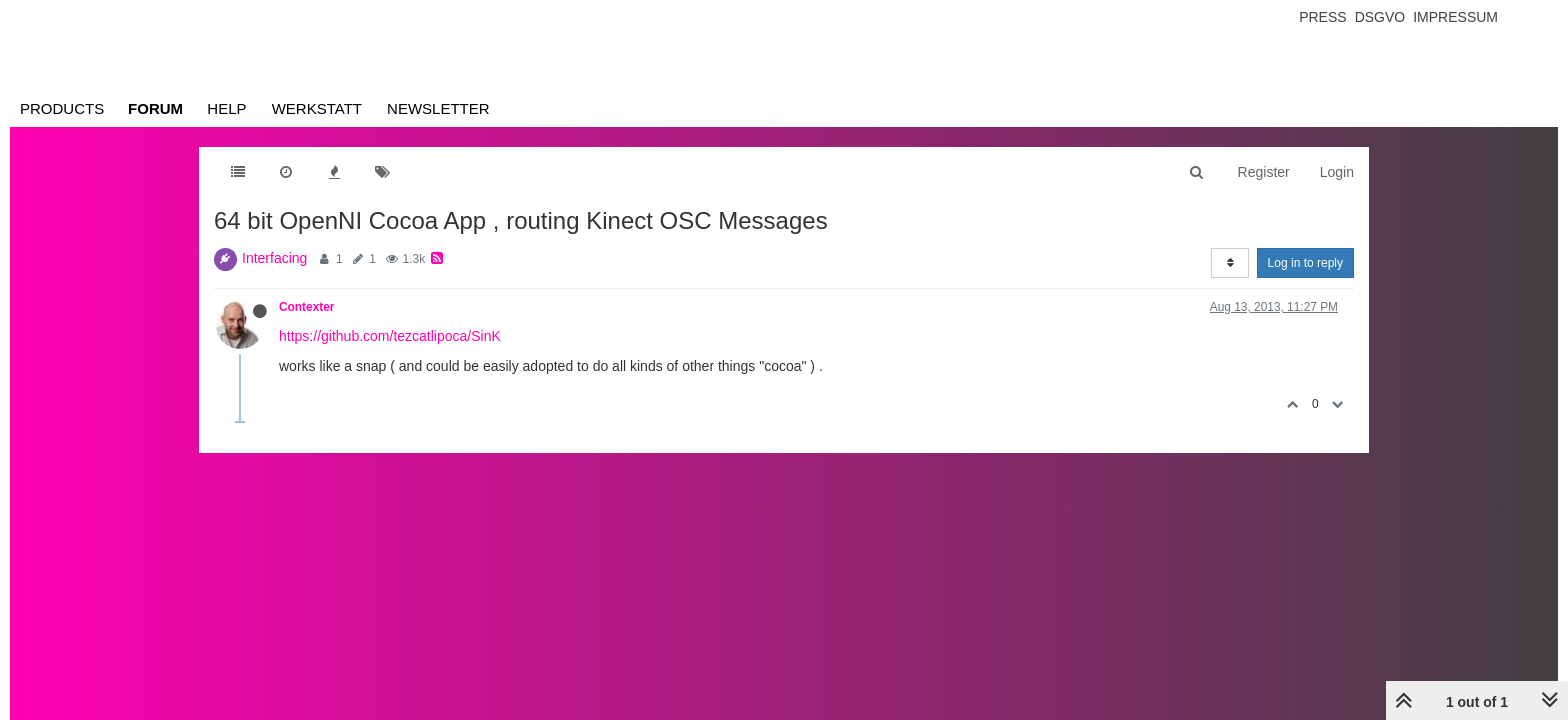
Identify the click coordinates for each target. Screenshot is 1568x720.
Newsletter (438, 108)
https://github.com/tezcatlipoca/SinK (390, 336)
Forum (155, 108)
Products (62, 108)
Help (226, 108)
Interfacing (274, 258)
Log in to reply (1305, 263)
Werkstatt (317, 108)
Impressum (1455, 17)
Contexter (307, 307)
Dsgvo (1380, 17)
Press (1322, 17)
